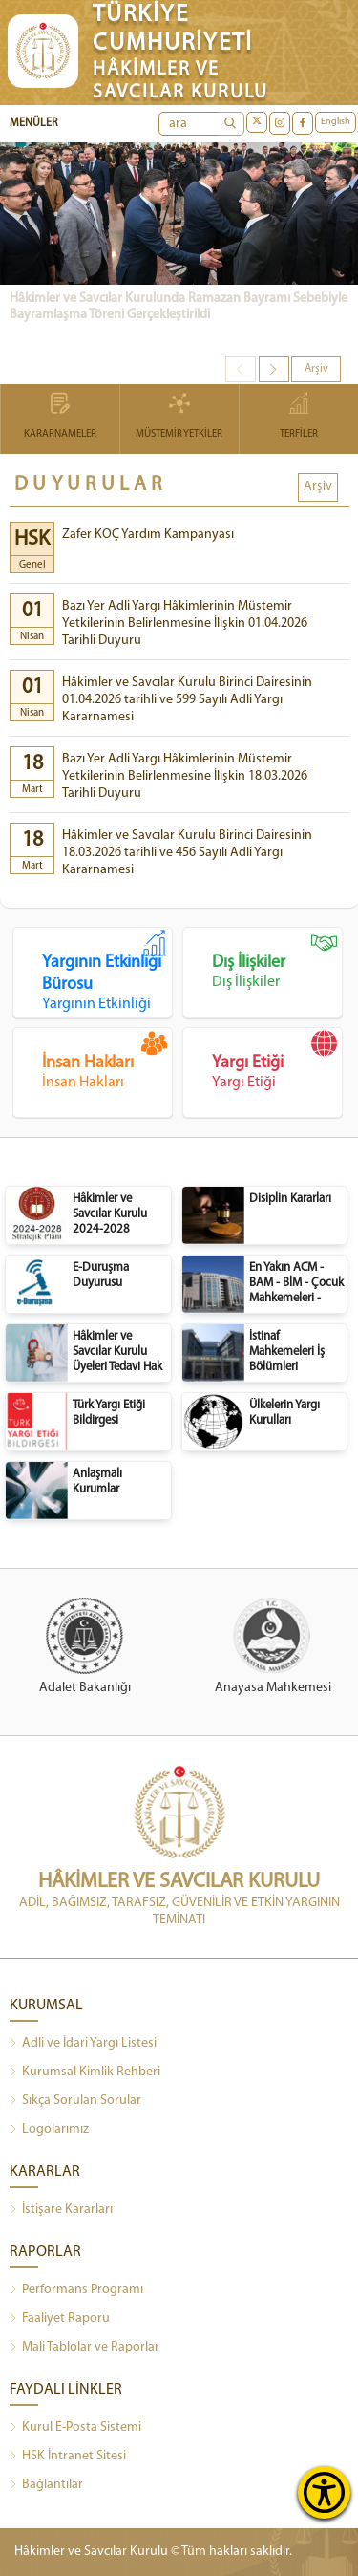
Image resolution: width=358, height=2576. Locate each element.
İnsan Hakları (107, 1060)
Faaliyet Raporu (60, 2319)
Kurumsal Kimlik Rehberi (85, 2072)
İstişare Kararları (61, 2210)
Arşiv (316, 369)
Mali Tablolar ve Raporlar (84, 2347)
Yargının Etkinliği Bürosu (107, 971)
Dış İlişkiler (277, 960)
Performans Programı (76, 2290)
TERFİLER (299, 417)
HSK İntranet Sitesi (68, 2456)
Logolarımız (49, 2129)
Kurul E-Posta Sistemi (75, 2428)
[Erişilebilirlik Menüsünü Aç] (324, 2492)
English (335, 122)
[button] (274, 369)
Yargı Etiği (277, 1060)
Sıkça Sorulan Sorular (75, 2101)
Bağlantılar (46, 2485)
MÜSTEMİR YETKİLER (179, 417)
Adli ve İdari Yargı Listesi (83, 2043)
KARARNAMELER (60, 417)
